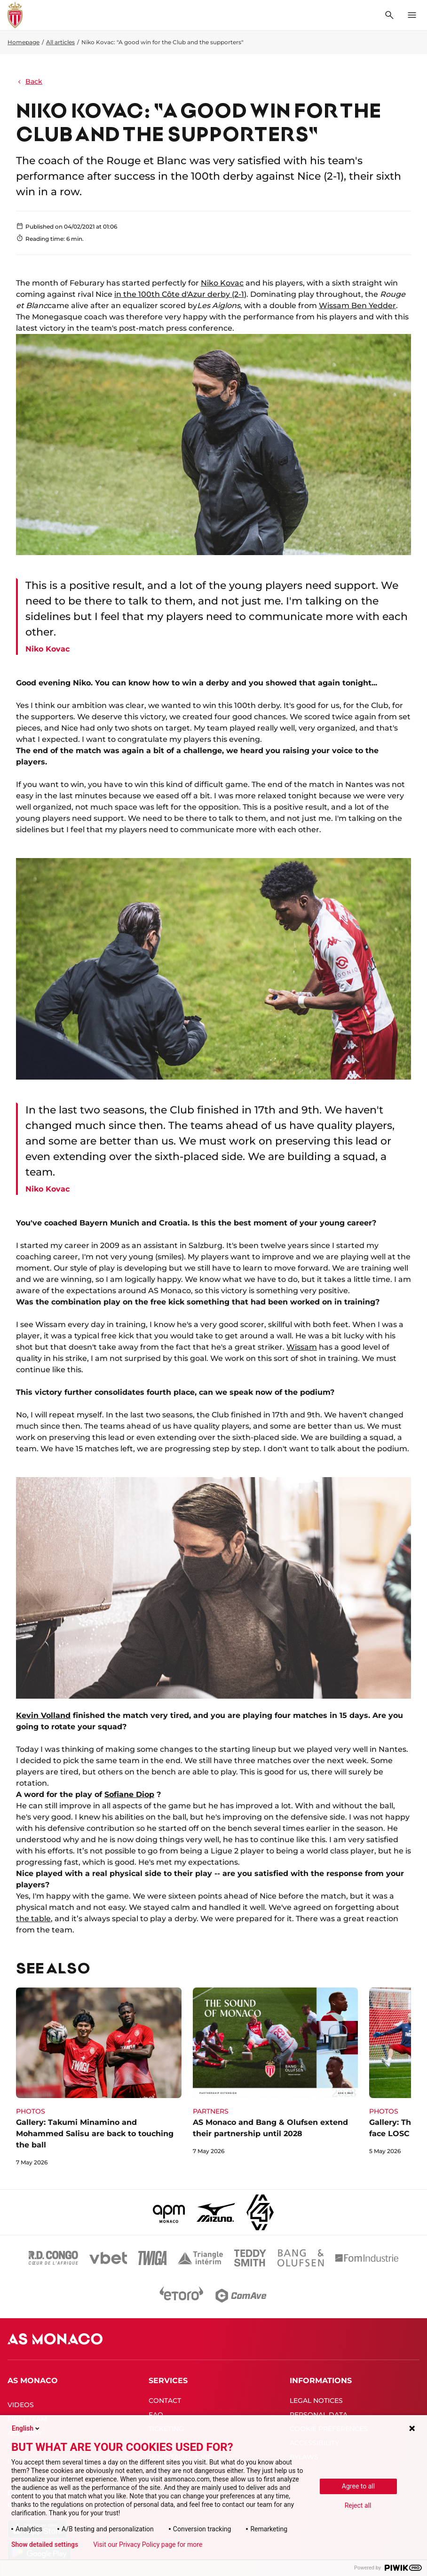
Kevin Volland (43, 1715)
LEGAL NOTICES (316, 2400)
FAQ (156, 2414)
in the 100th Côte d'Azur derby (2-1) (180, 294)
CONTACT (165, 2400)
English (26, 2428)
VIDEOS (21, 2405)
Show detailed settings (44, 2544)
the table (33, 1918)
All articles (60, 42)
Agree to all (358, 2486)
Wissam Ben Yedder (357, 305)
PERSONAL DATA (319, 2414)
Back (29, 81)
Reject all (358, 2505)
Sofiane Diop (129, 1794)
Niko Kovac (222, 282)
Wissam (301, 1347)
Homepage (24, 42)
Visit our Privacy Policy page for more (147, 2544)
